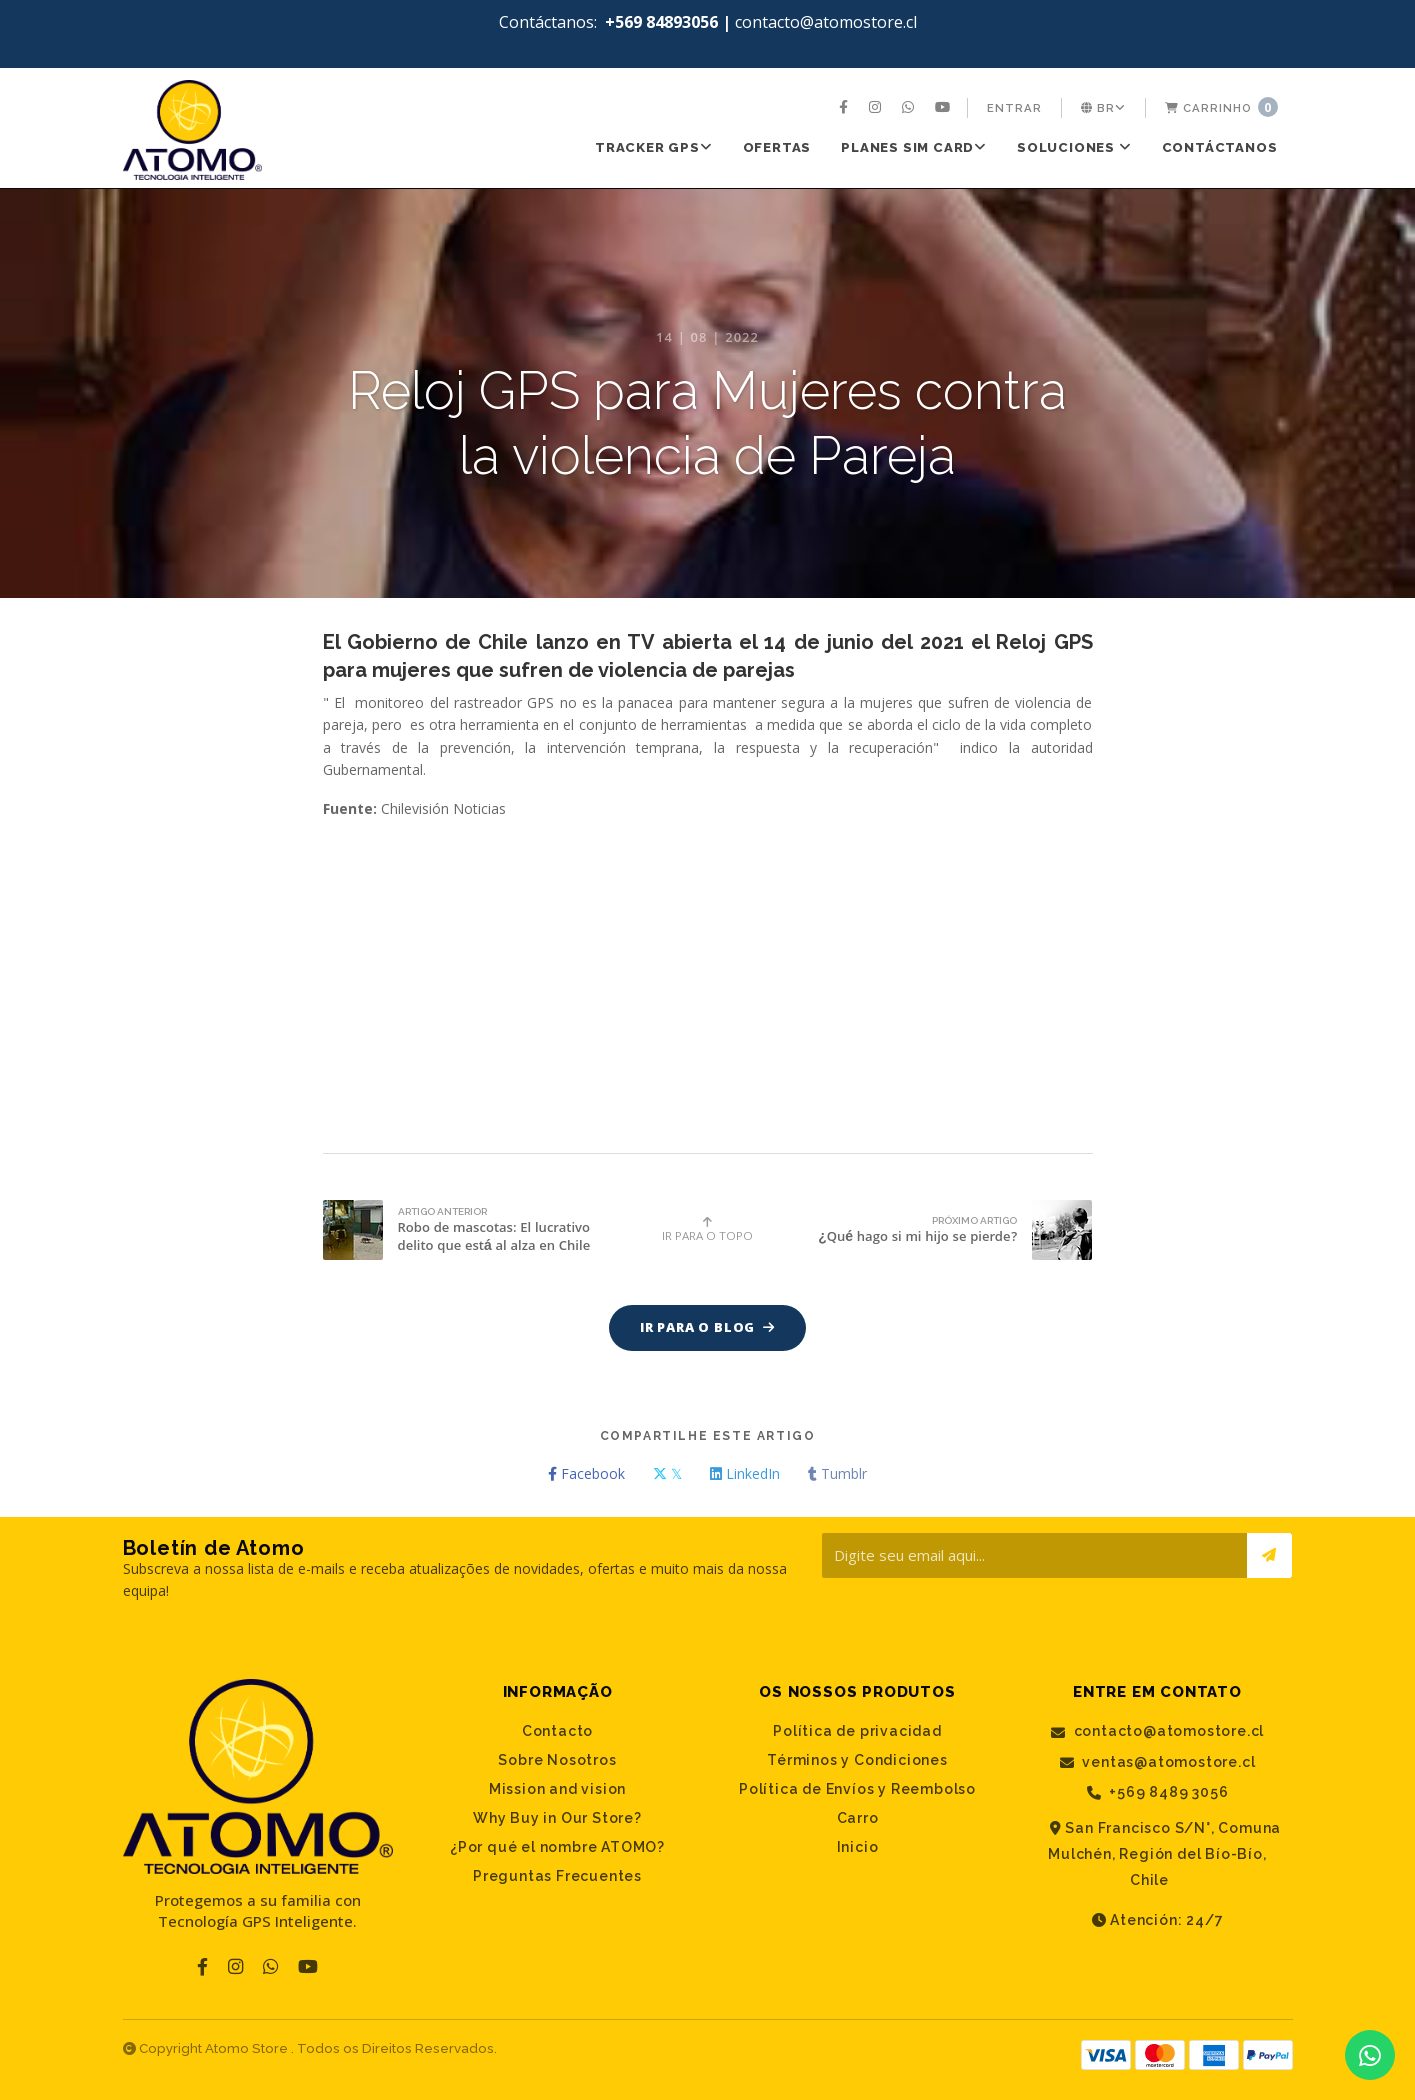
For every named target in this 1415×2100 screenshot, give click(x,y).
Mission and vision (557, 1790)
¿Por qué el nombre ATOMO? (557, 1848)
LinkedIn (745, 1474)
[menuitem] (846, 108)
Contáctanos (1220, 147)
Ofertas (777, 147)
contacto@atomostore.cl (1157, 1732)
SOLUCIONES (1074, 147)
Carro (858, 1819)
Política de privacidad (857, 1732)
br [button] (1103, 108)
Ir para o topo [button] (707, 1229)
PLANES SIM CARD (914, 147)
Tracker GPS (654, 147)
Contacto (557, 1732)
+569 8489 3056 (1158, 1793)
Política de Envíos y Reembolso (857, 1790)
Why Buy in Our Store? (557, 1819)
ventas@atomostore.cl (1158, 1762)
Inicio (858, 1848)
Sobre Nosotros (557, 1761)
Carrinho (1221, 107)
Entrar (1014, 108)
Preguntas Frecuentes (557, 1877)
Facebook (586, 1474)
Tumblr (837, 1474)
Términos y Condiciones (857, 1761)
